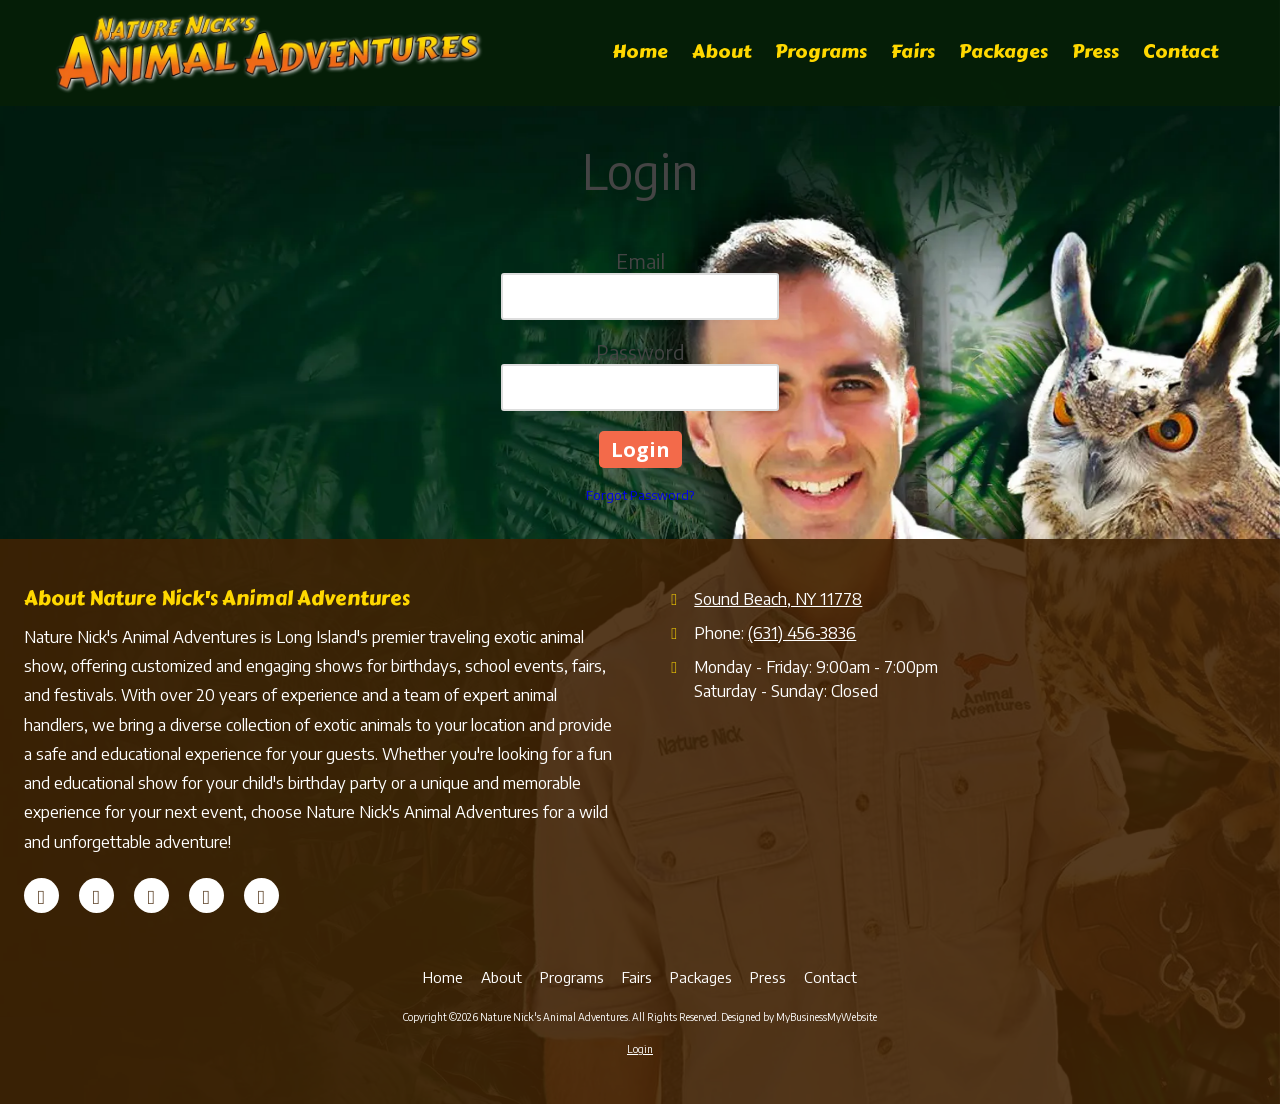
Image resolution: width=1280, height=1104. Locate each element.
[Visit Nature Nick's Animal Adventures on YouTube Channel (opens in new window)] (206, 895)
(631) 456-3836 (802, 632)
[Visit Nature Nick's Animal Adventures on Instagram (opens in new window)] (261, 895)
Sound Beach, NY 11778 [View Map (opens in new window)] (778, 598)
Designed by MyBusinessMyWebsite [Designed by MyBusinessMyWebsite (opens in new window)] (799, 1017)
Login (640, 1049)
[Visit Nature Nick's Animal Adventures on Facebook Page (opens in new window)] (41, 895)
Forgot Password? (640, 495)
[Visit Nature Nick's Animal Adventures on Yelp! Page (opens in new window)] (151, 895)
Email (640, 260)
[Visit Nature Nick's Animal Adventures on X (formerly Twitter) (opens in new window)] (96, 895)
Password (640, 351)
